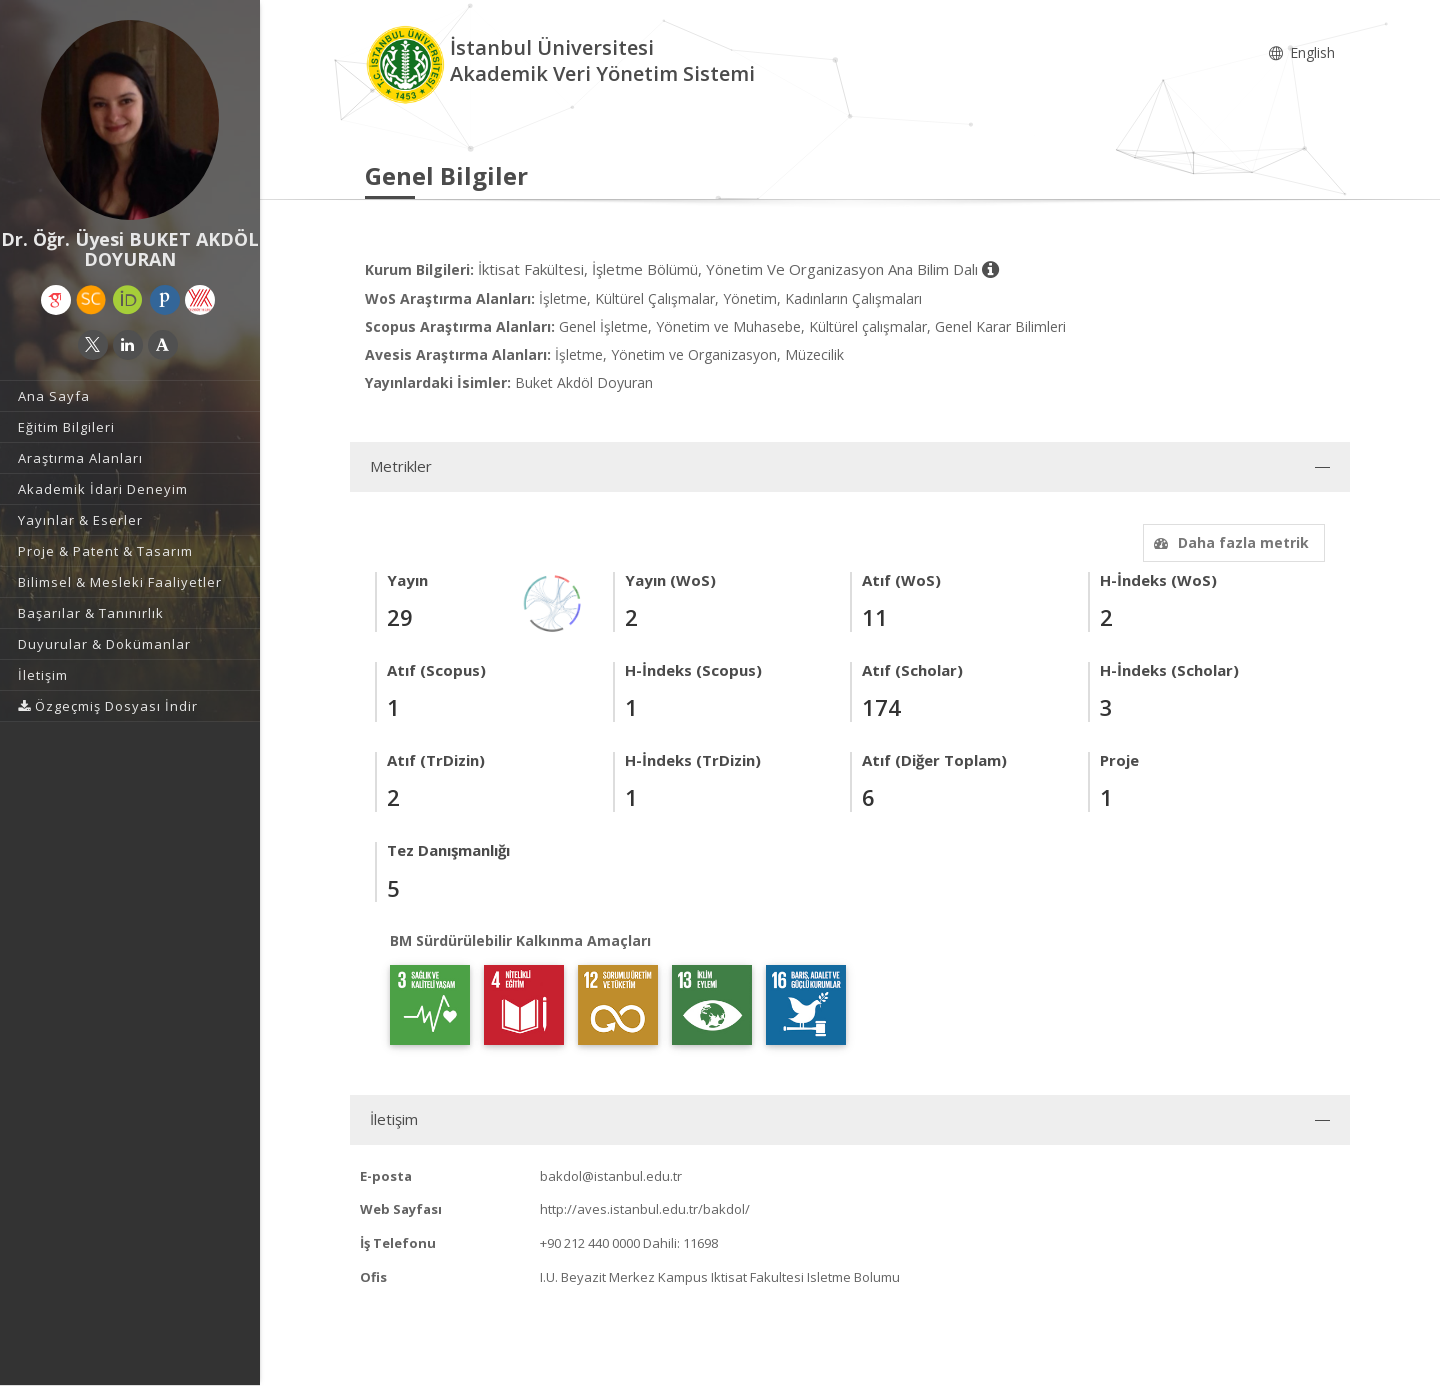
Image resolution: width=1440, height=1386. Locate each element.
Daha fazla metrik (1229, 542)
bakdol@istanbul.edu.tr (611, 1176)
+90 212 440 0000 (590, 1243)
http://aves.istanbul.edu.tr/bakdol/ (645, 1209)
